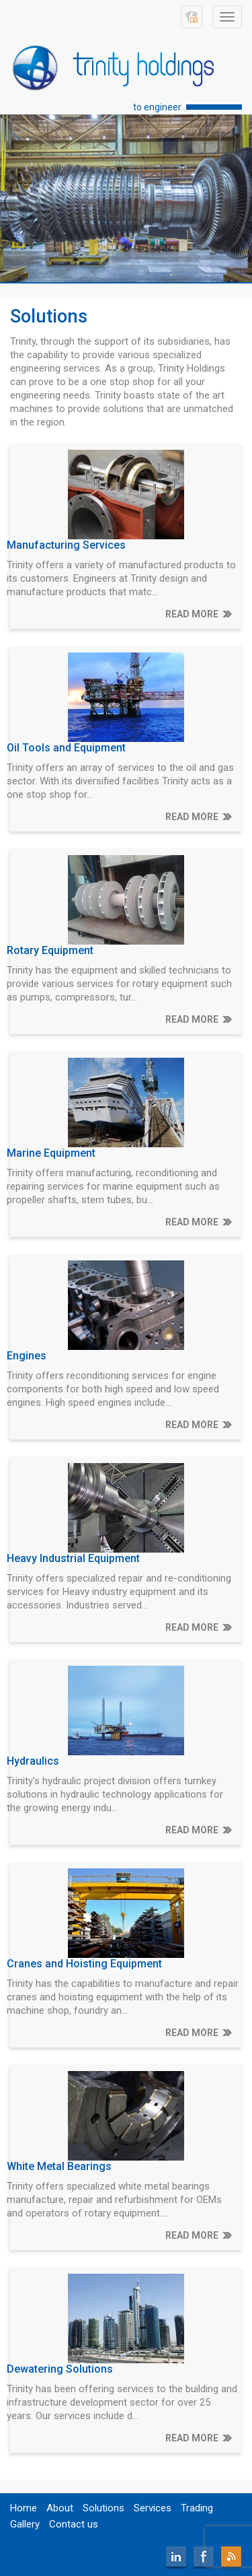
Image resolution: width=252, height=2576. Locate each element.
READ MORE (191, 614)
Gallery (25, 2524)
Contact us (73, 2524)
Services (152, 2508)
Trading (197, 2508)
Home (23, 2508)
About (59, 2508)
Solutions (103, 2508)
